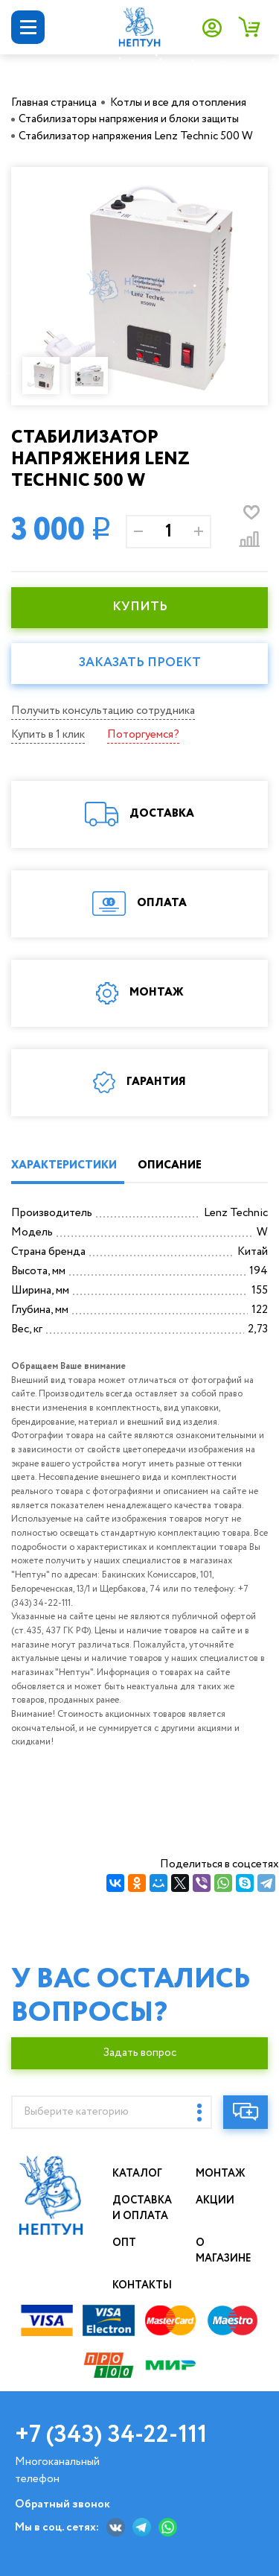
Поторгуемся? (143, 735)
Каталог (137, 2173)
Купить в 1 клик (48, 735)
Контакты (142, 2285)
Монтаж (221, 2173)
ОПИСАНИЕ (170, 1165)
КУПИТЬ (139, 607)
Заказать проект (140, 663)
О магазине (223, 2250)
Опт (124, 2242)
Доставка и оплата (142, 2208)
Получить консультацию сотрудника (103, 711)
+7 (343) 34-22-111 (111, 2435)
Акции (215, 2200)
